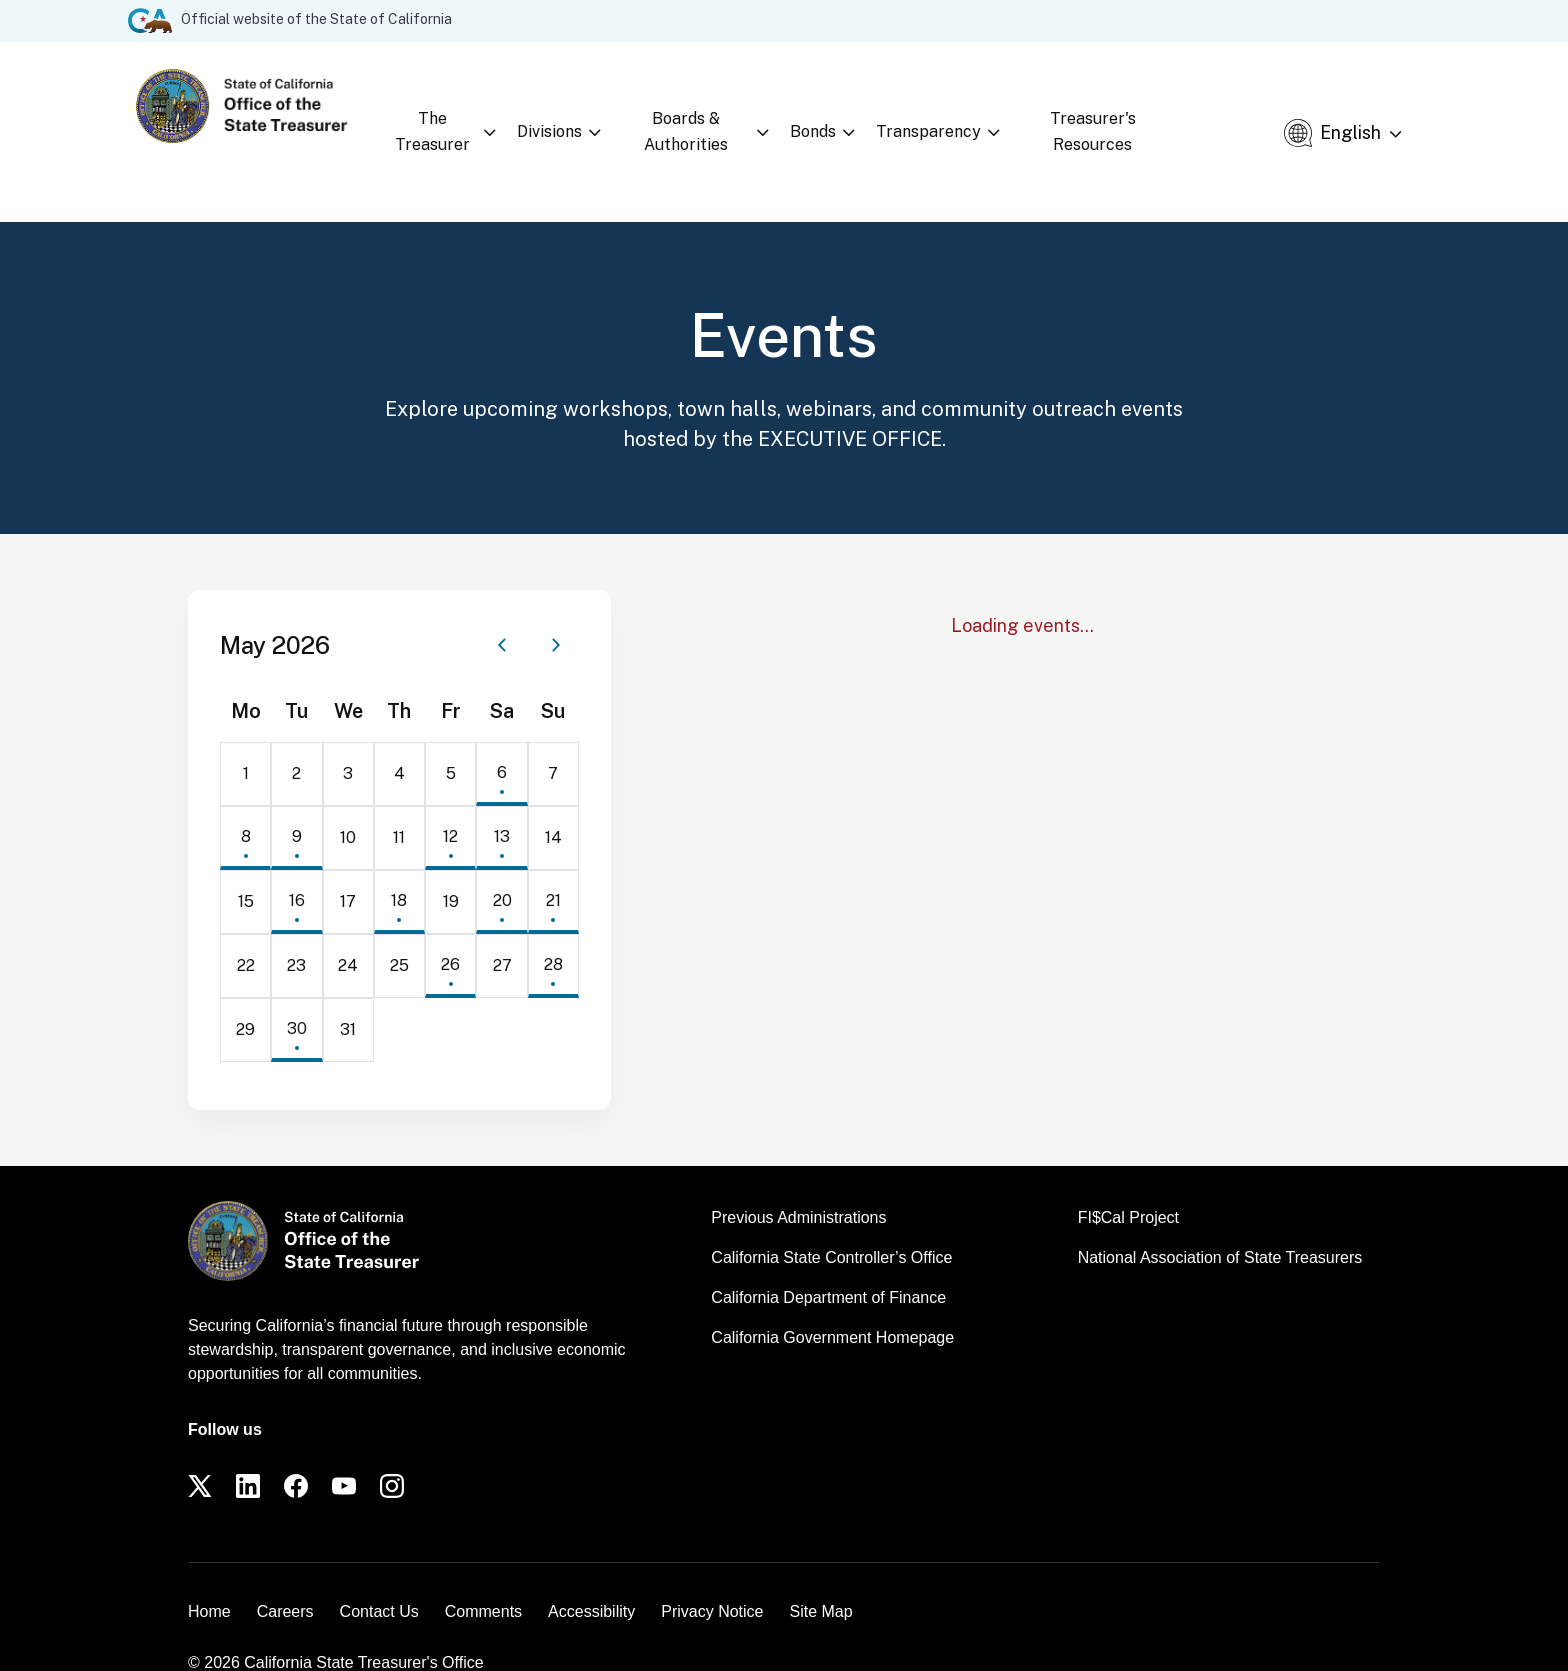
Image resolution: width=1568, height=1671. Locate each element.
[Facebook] (296, 1452)
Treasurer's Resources (1135, 110)
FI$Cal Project (1128, 1183)
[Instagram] (392, 1452)
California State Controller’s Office (831, 1223)
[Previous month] (502, 611)
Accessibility (591, 1577)
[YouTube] (344, 1452)
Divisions (554, 114)
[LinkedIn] (248, 1452)
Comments (483, 1577)
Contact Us (379, 1577)
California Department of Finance (828, 1263)
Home (209, 1577)
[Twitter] (200, 1452)
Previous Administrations (798, 1183)
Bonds (833, 114)
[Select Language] (1370, 115)
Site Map (820, 1577)
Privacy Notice (712, 1577)
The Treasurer (432, 114)
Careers (285, 1577)
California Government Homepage (832, 1303)
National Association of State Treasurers (1220, 1223)
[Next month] (556, 611)
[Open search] (1264, 114)
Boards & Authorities (699, 114)
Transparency (948, 114)
